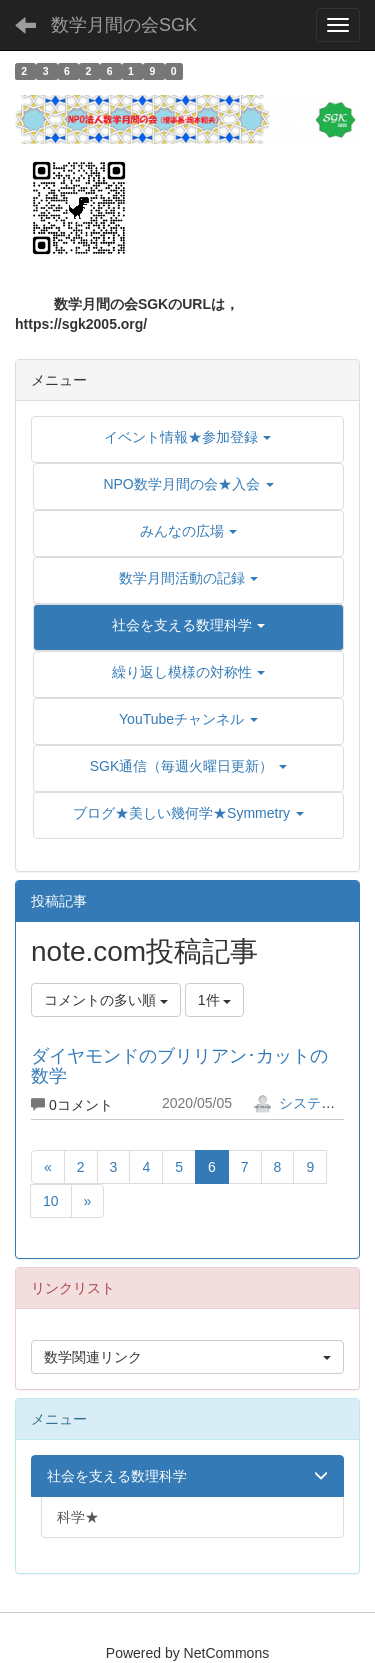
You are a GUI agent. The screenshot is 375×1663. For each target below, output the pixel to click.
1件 (215, 1000)
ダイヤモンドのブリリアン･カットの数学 (179, 1066)
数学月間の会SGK (124, 25)
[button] (188, 625)
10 (51, 1201)
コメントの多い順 (106, 1000)
